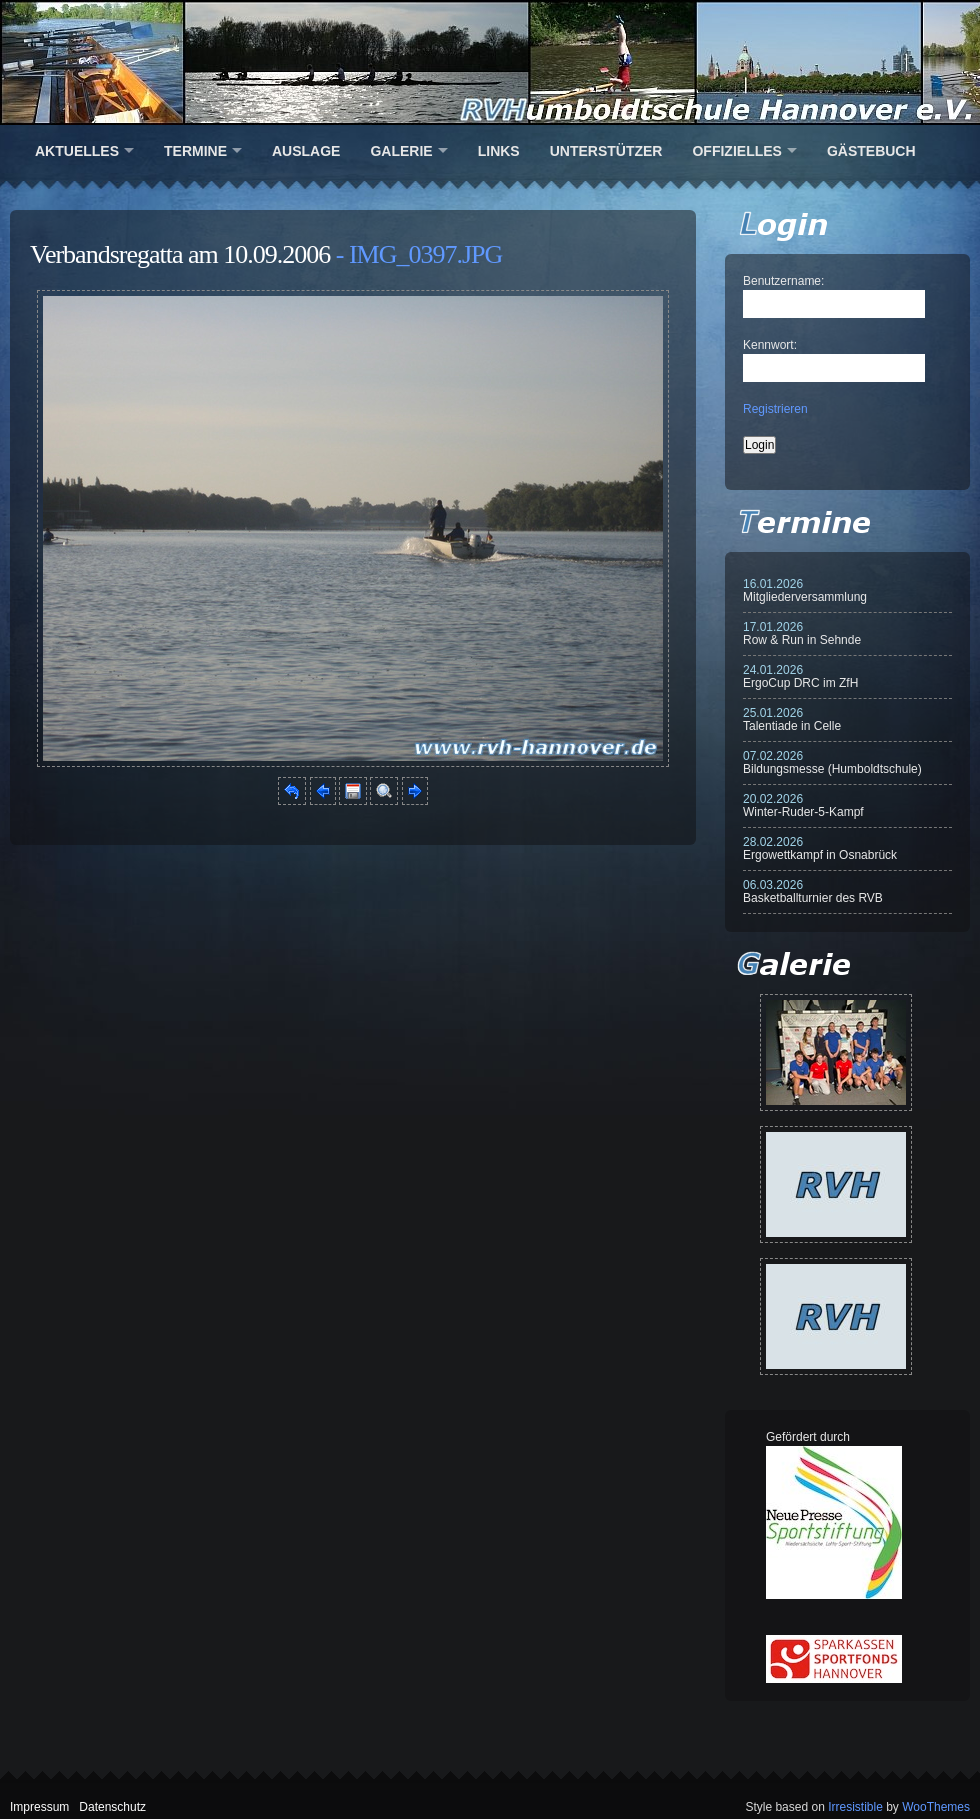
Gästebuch (871, 151)
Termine (195, 151)
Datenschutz (112, 1807)
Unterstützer (606, 151)
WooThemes (936, 1807)
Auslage (306, 151)
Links (499, 151)
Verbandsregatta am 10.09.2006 (180, 254)
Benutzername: (783, 281)
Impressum (39, 1807)
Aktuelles (77, 151)
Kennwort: (770, 345)
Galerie (401, 151)
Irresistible (855, 1807)
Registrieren (775, 409)
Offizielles (736, 151)
